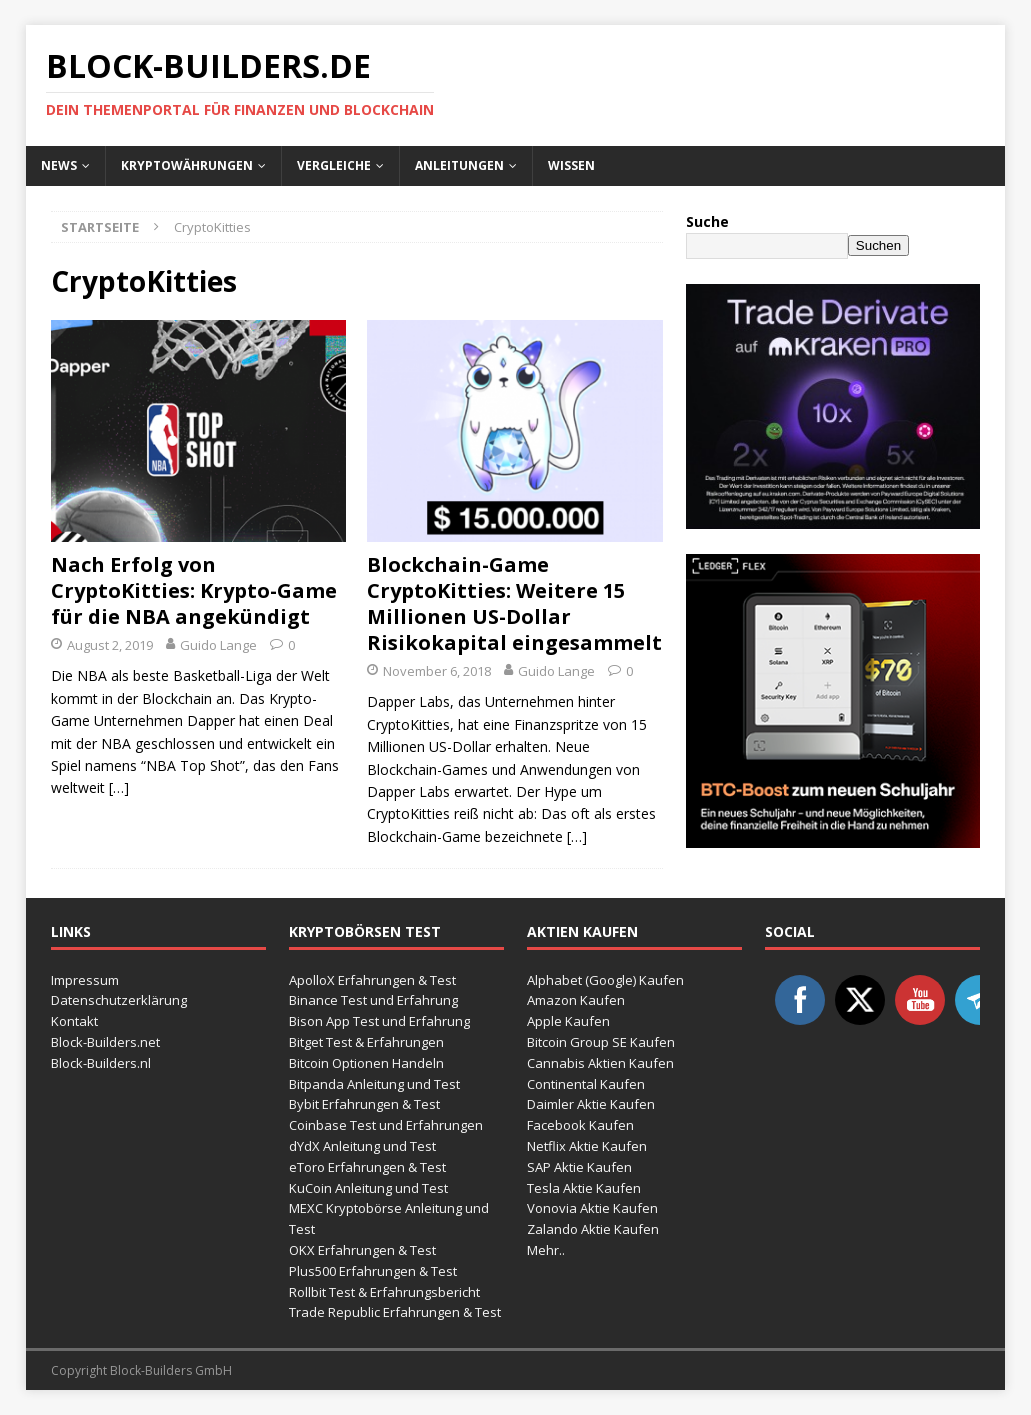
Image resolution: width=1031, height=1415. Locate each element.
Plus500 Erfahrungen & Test (373, 1271)
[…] (119, 787)
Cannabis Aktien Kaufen (600, 1063)
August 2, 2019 (110, 645)
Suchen (878, 245)
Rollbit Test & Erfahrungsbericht (384, 1292)
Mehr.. (546, 1250)
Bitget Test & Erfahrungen (366, 1042)
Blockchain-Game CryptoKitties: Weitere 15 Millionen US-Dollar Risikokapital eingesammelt (514, 603)
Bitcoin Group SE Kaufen (601, 1042)
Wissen (571, 165)
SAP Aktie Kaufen (579, 1167)
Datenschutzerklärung (119, 1000)
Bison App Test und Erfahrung (379, 1021)
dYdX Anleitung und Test (362, 1146)
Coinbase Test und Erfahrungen (386, 1125)
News (59, 165)
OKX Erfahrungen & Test (362, 1250)
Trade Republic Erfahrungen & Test (395, 1312)
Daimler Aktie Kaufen (591, 1104)
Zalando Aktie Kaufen (593, 1229)
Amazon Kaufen (576, 1000)
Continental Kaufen (586, 1084)
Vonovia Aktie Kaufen (592, 1208)
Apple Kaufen (568, 1021)
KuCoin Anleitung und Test (368, 1188)
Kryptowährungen (187, 165)
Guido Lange (218, 645)
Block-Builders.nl (101, 1063)
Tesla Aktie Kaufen (584, 1188)
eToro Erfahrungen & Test (367, 1167)
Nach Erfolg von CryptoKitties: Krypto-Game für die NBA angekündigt (194, 590)
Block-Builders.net (105, 1042)
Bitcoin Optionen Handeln (366, 1063)
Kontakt (74, 1021)
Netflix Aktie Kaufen (587, 1146)
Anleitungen (459, 165)
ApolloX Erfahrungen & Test (372, 980)
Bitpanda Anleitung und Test (374, 1084)
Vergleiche (334, 165)
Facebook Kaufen (580, 1125)
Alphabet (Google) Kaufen (605, 980)
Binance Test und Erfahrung (373, 1000)
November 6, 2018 (437, 671)
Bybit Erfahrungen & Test (364, 1104)
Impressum (85, 980)
